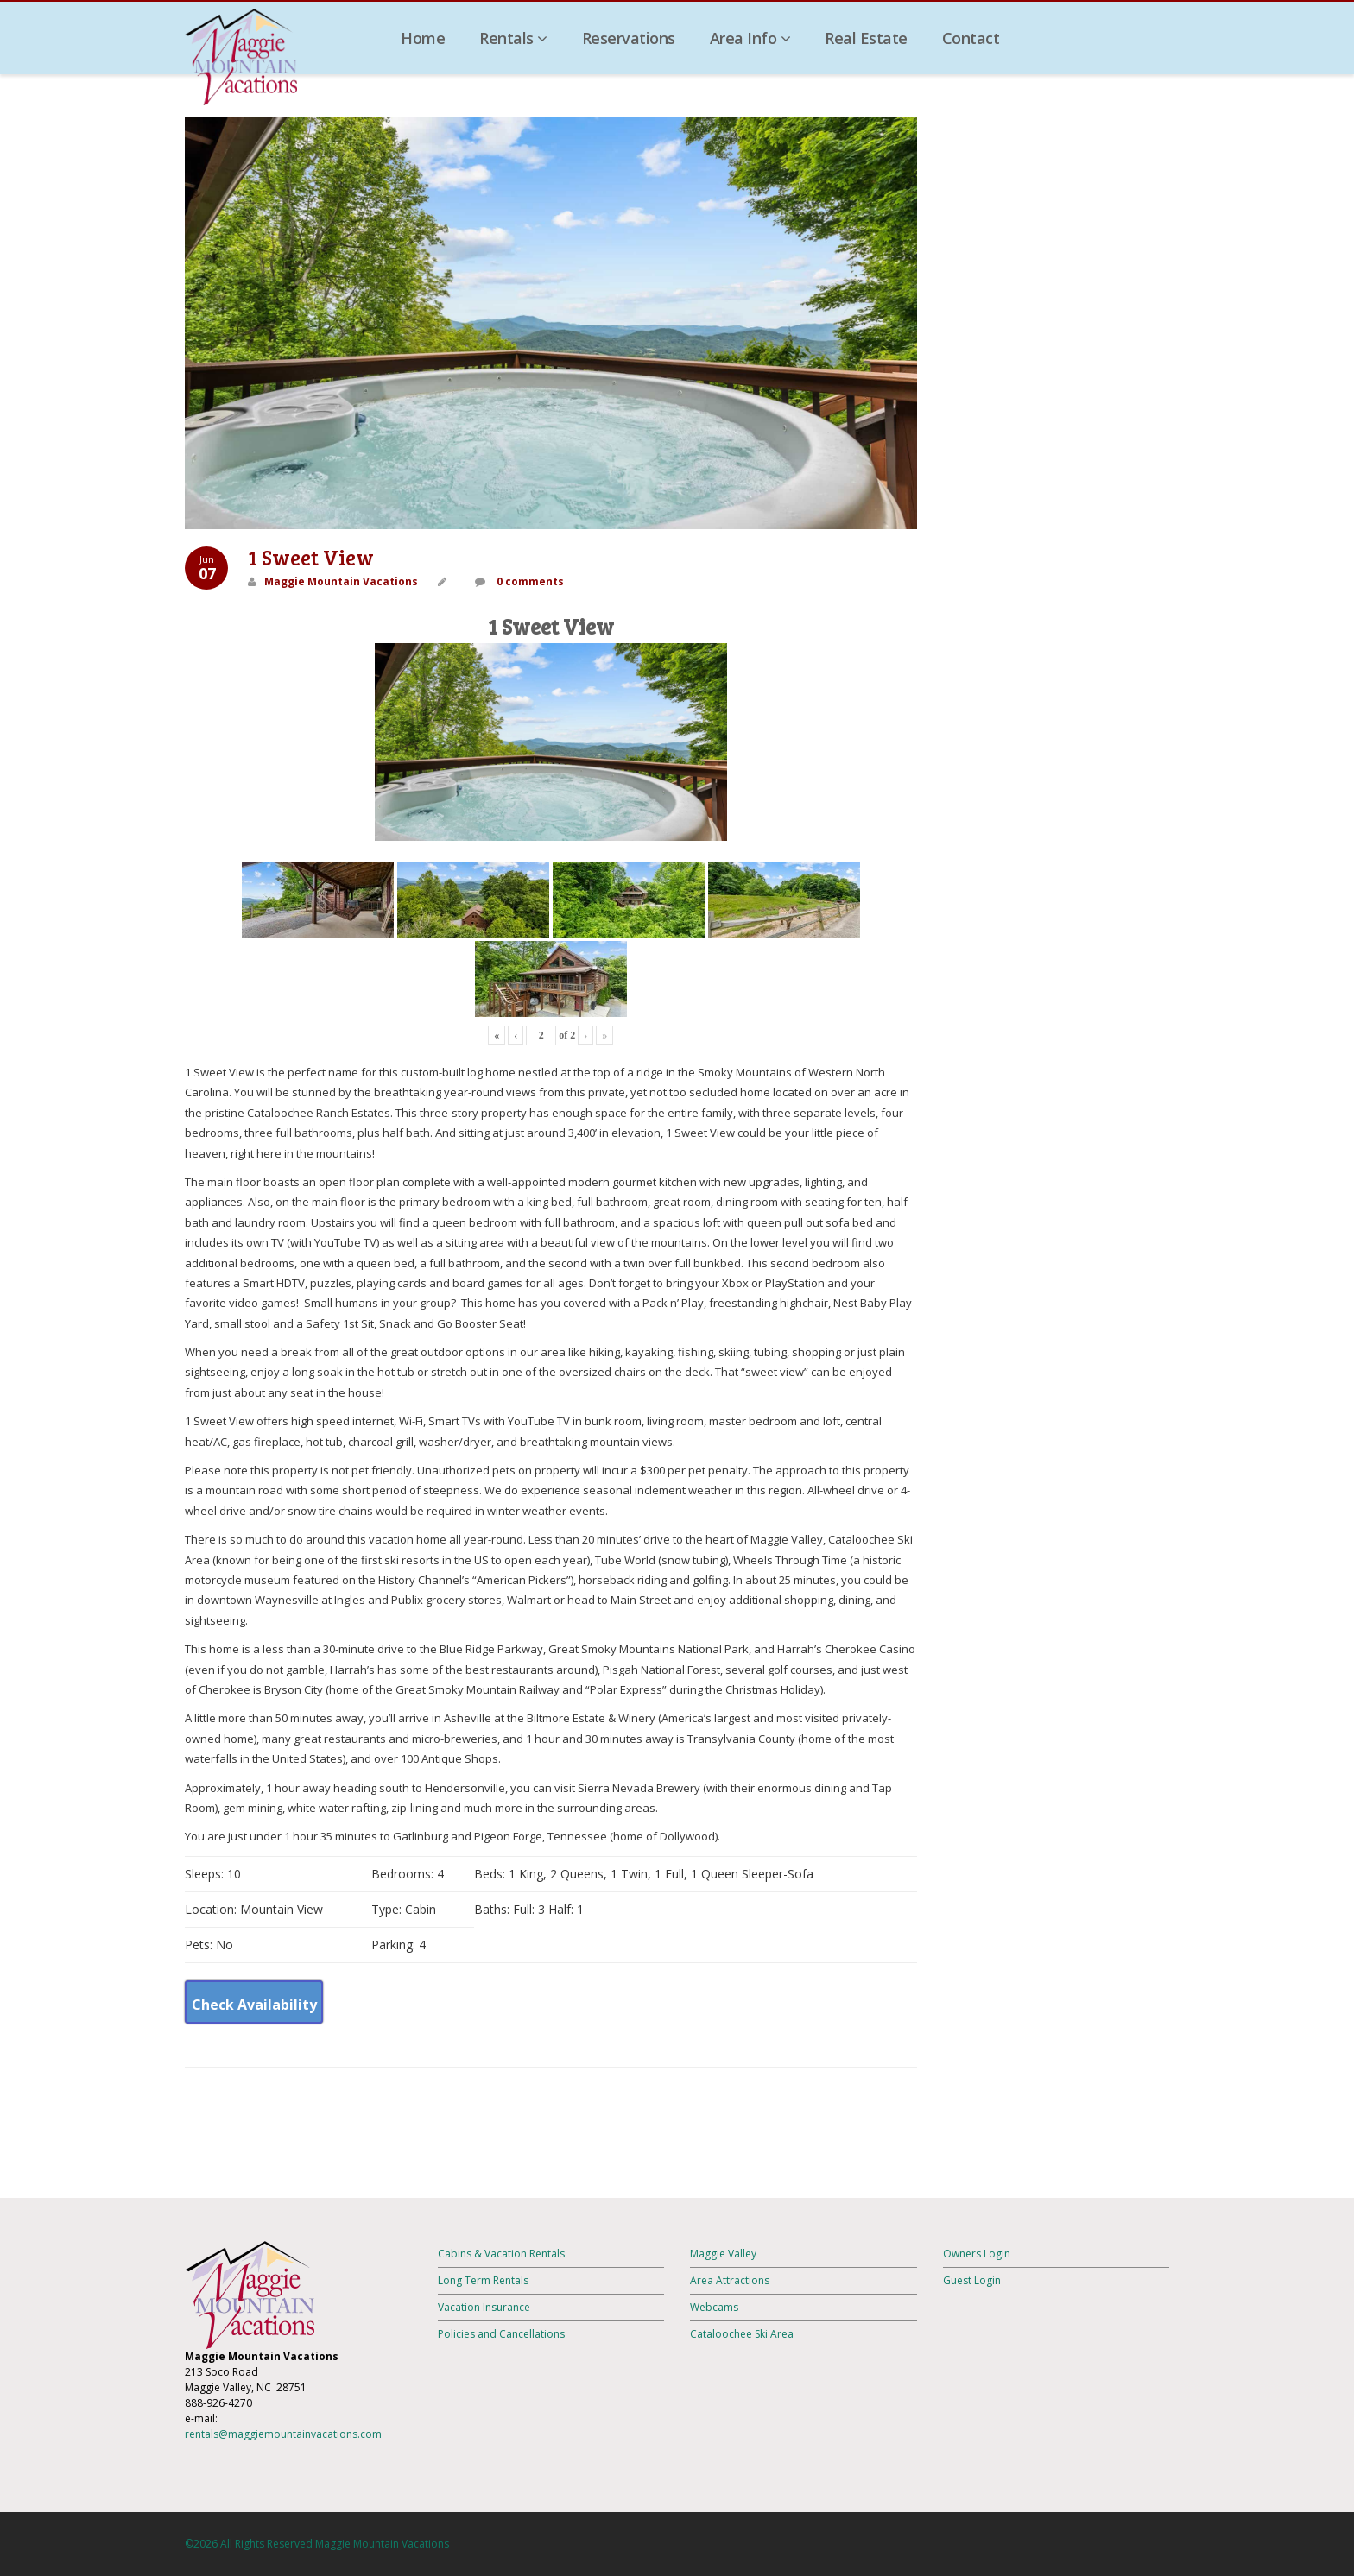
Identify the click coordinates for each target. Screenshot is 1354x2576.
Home (423, 38)
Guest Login (972, 2280)
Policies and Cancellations (501, 2334)
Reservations (628, 38)
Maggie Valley (723, 2253)
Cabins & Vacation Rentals (501, 2253)
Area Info (750, 38)
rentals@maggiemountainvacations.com (283, 2434)
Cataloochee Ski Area (742, 2334)
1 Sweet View (311, 557)
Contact (971, 38)
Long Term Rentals (483, 2280)
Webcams (714, 2307)
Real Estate (866, 38)
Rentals (513, 38)
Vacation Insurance (484, 2307)
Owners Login (976, 2253)
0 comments (529, 581)
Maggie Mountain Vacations (341, 581)
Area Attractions (729, 2280)
